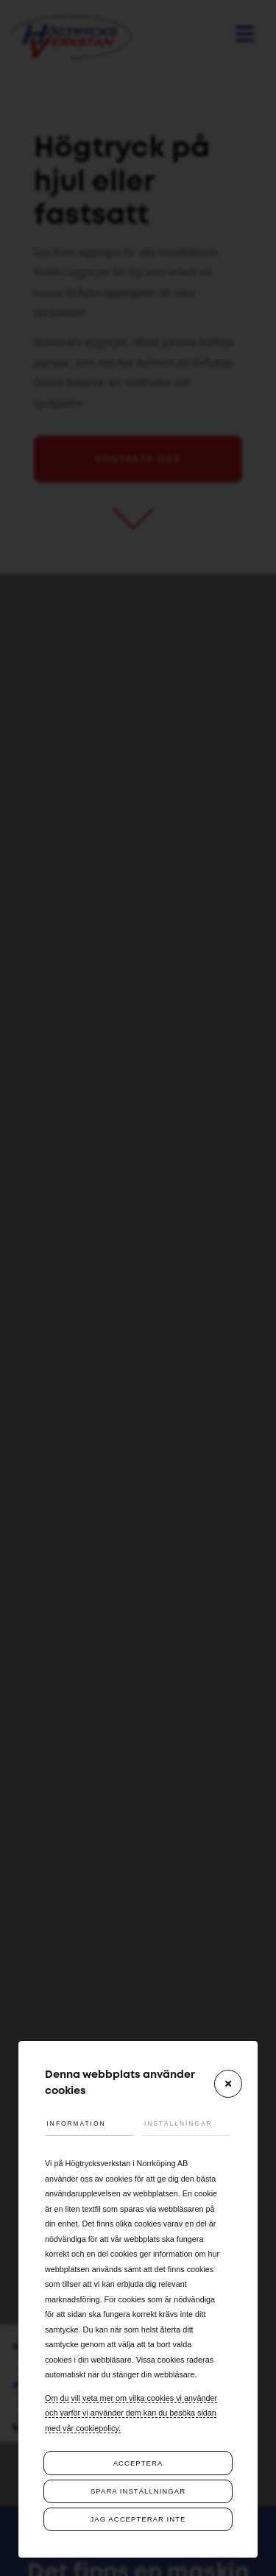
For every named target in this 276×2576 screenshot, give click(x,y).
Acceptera (138, 2463)
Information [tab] (76, 2123)
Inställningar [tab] (178, 2123)
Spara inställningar (138, 2491)
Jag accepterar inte (138, 2519)
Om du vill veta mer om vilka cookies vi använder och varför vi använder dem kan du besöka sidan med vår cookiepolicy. (131, 2413)
